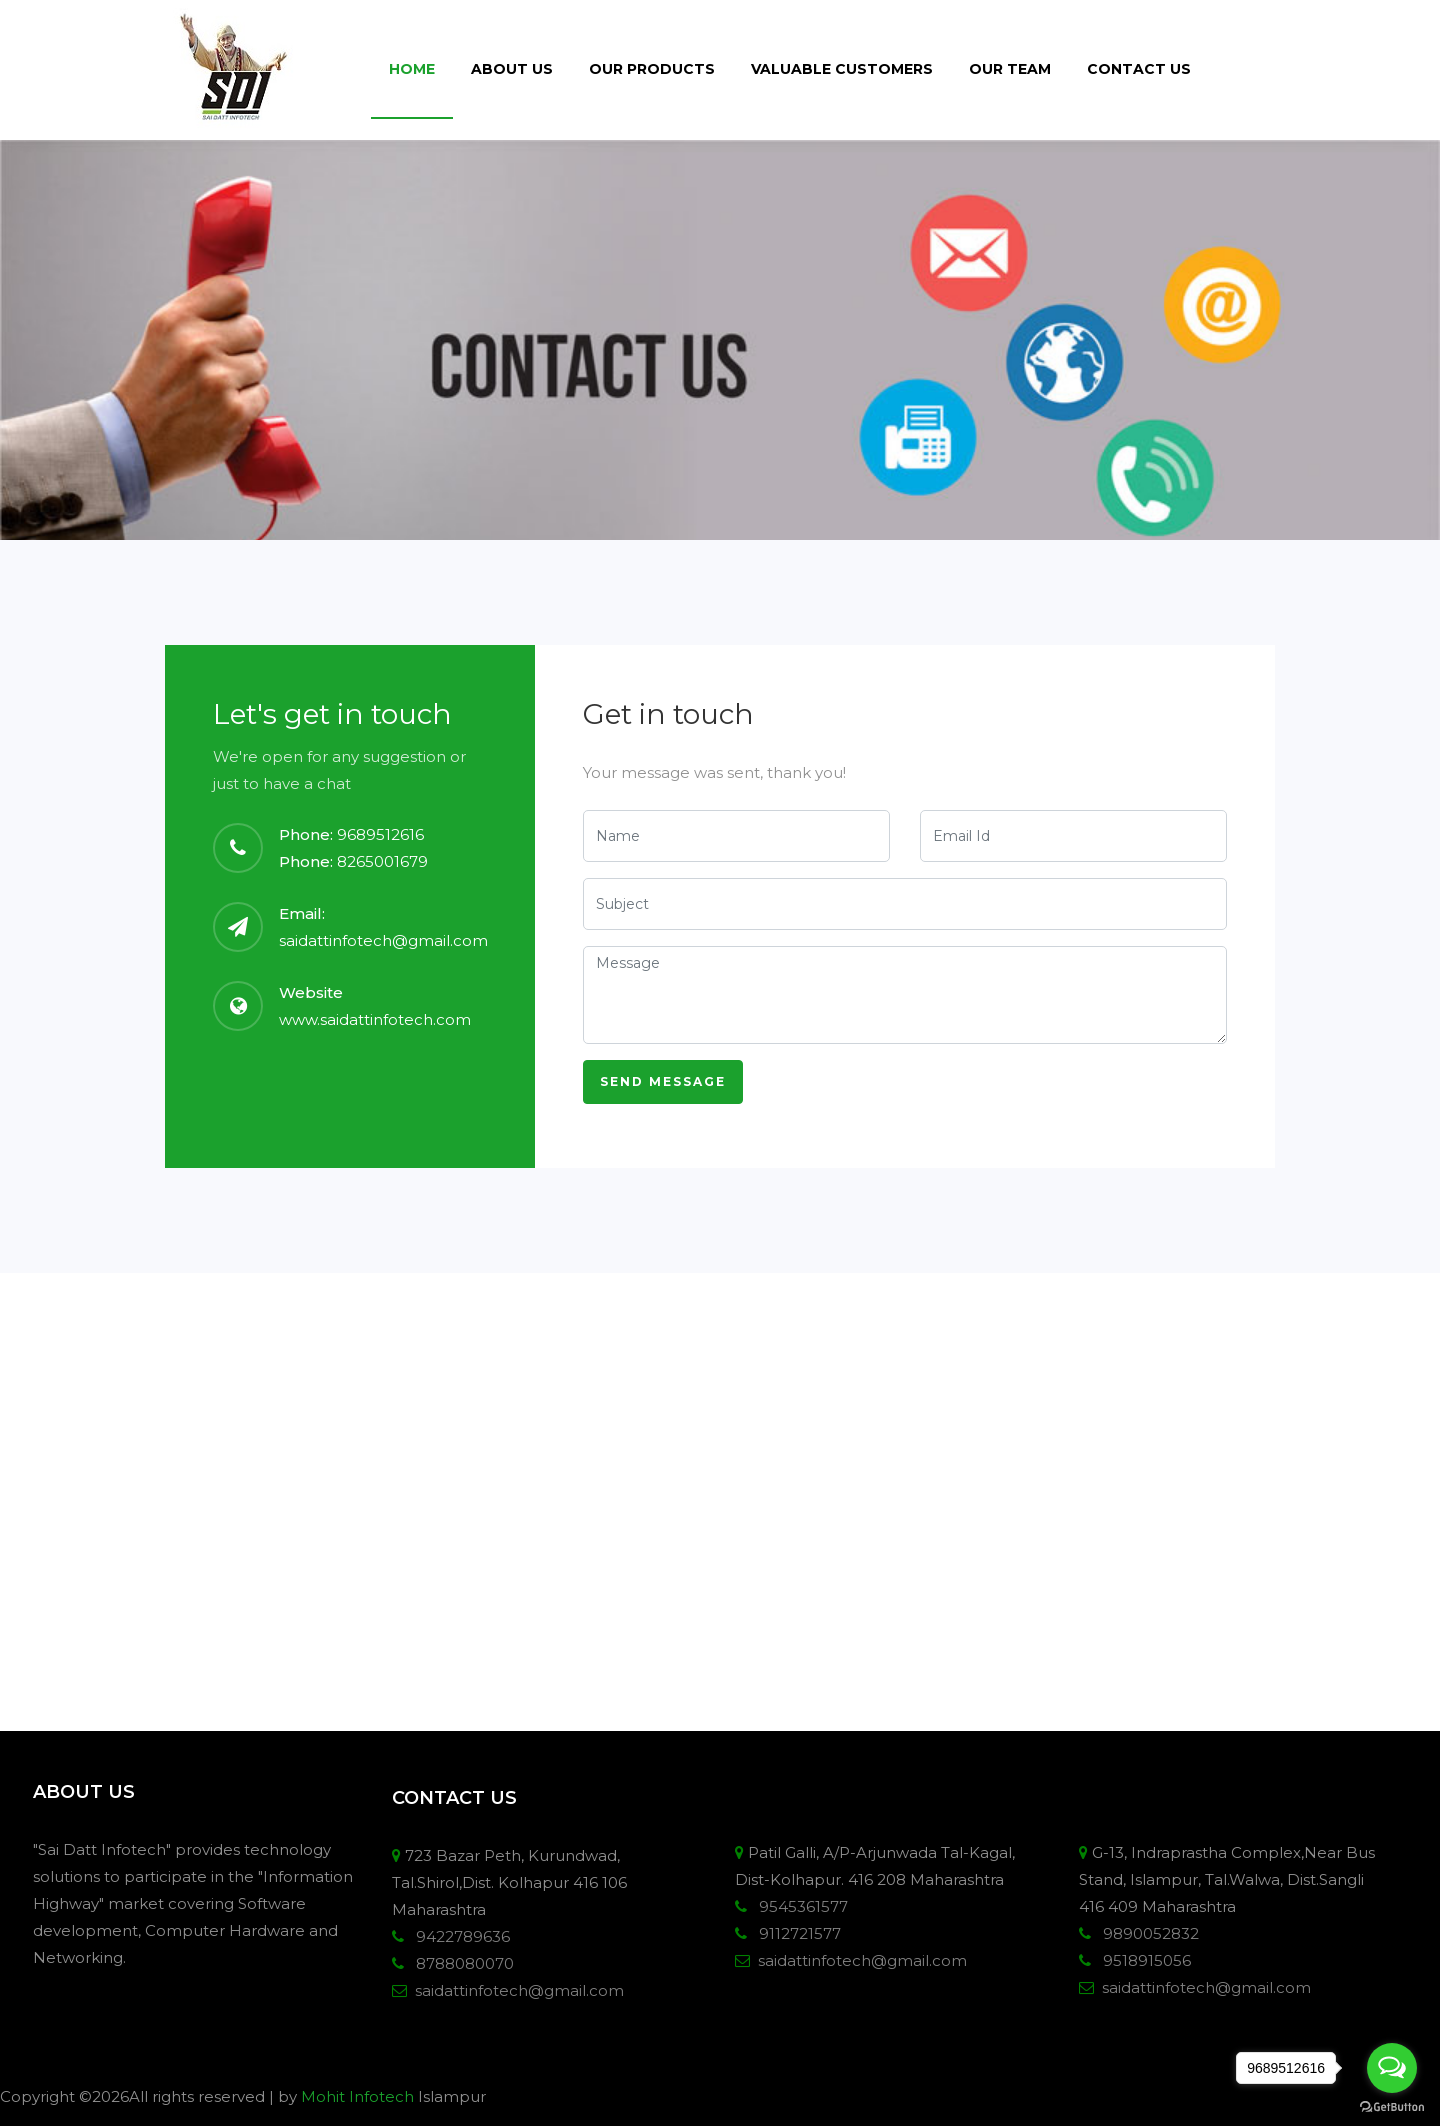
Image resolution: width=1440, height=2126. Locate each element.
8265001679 (382, 861)
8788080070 (461, 1963)
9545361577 (799, 1906)
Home (412, 69)
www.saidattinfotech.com (375, 1019)
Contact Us (1139, 69)
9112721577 (796, 1933)
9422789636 (459, 1936)
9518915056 (1143, 1960)
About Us (512, 69)
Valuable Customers (842, 69)
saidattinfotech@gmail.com (383, 940)
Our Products (652, 69)
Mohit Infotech (357, 2096)
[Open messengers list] (1392, 2068)
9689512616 (380, 834)
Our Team (1010, 69)
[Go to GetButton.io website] (1392, 2106)
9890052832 (1147, 1933)
